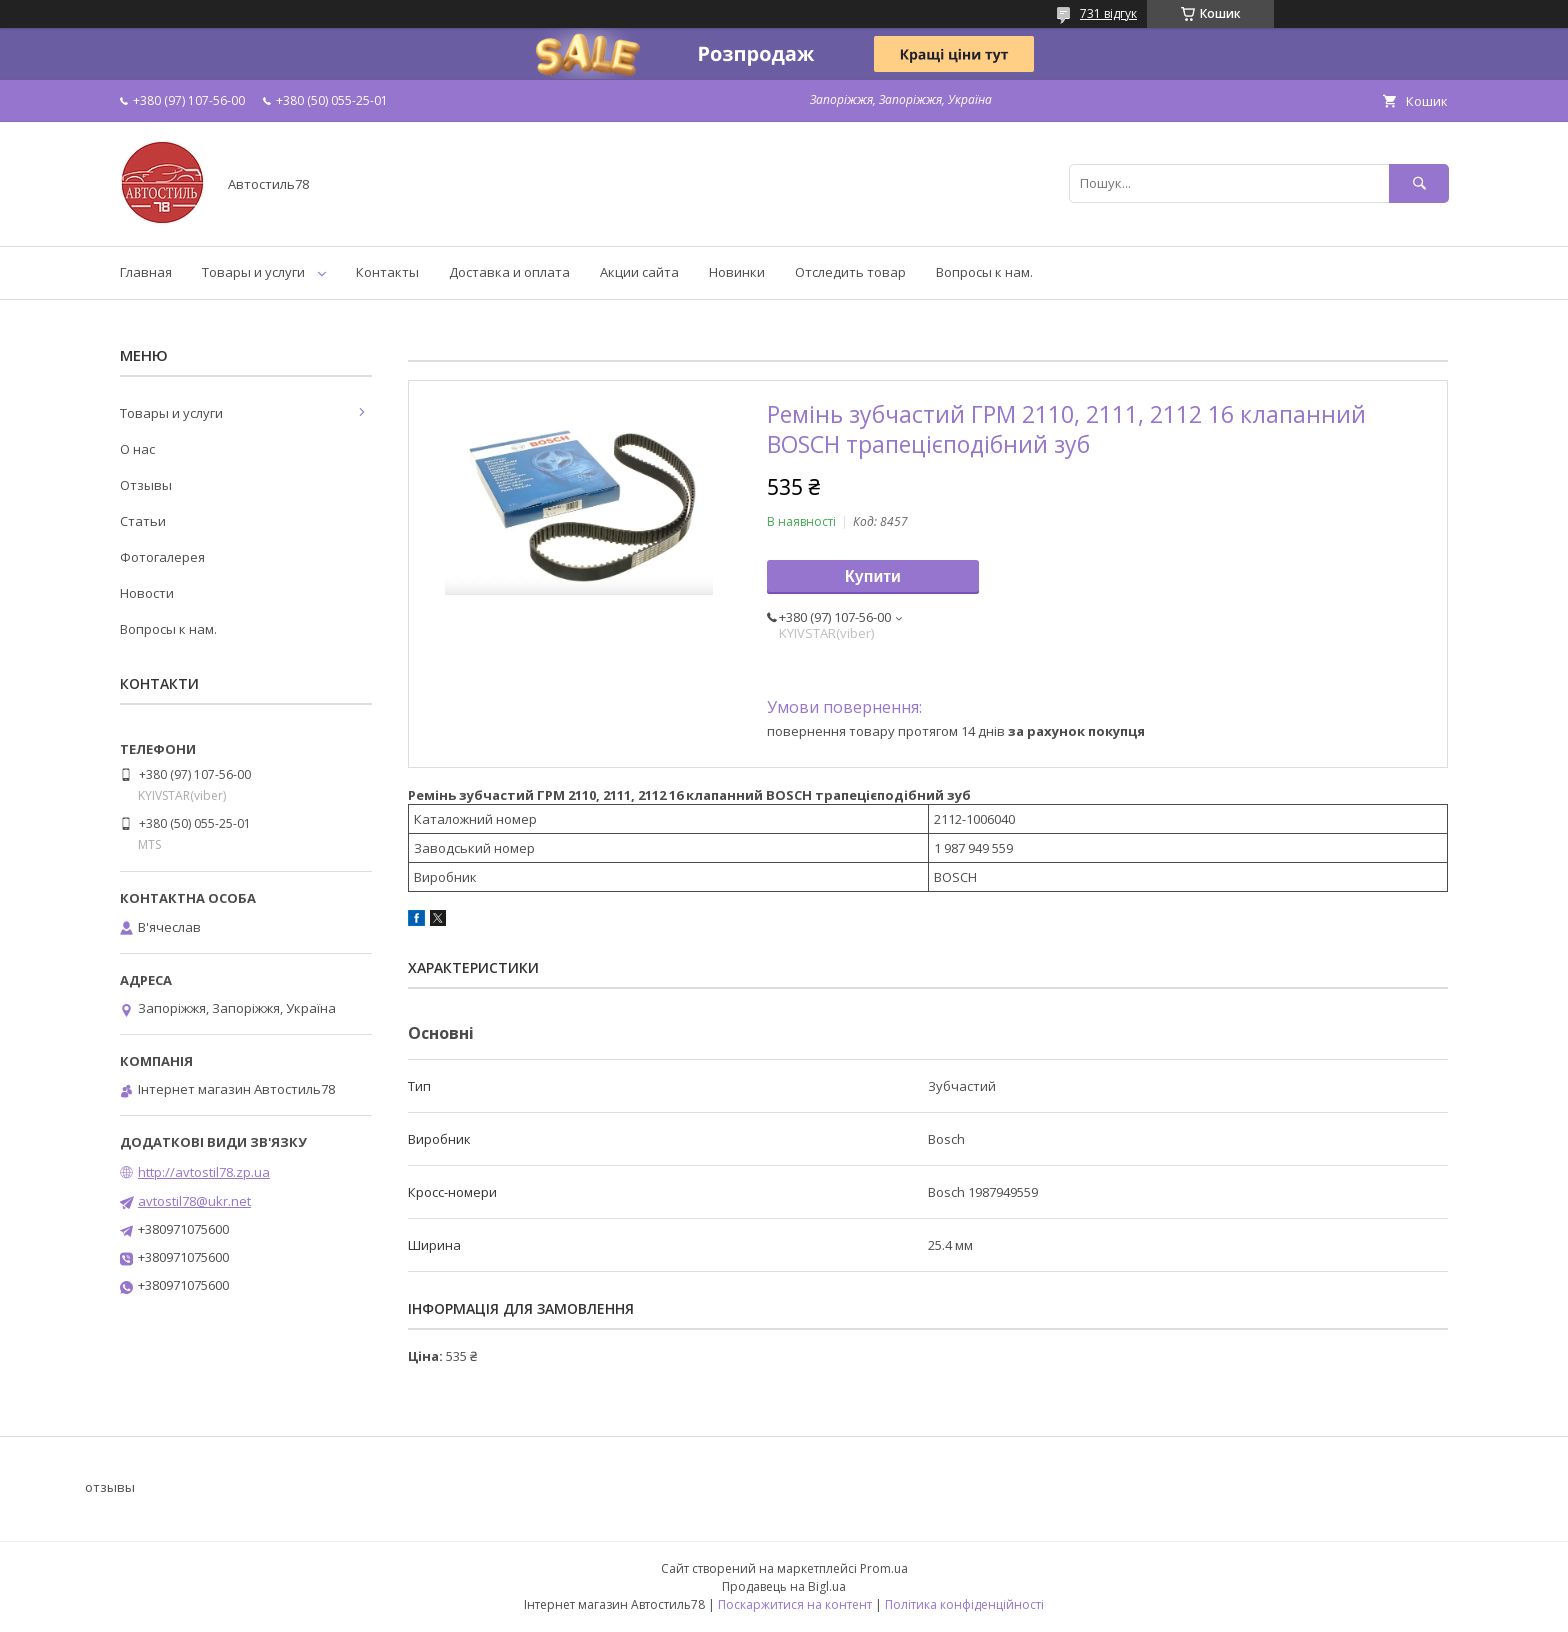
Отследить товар (850, 272)
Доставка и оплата (509, 272)
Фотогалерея (162, 557)
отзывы (110, 1487)
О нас (137, 449)
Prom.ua (884, 1568)
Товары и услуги (253, 272)
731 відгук (1108, 13)
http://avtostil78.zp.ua (204, 1172)
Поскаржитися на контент (795, 1604)
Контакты (387, 272)
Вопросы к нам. (984, 272)
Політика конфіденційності (964, 1604)
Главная (146, 272)
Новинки (737, 272)
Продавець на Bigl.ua (784, 1586)
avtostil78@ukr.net (194, 1201)
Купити (873, 576)
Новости (147, 593)
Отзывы (146, 485)
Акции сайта (639, 272)
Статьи (143, 521)
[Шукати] (1419, 183)
